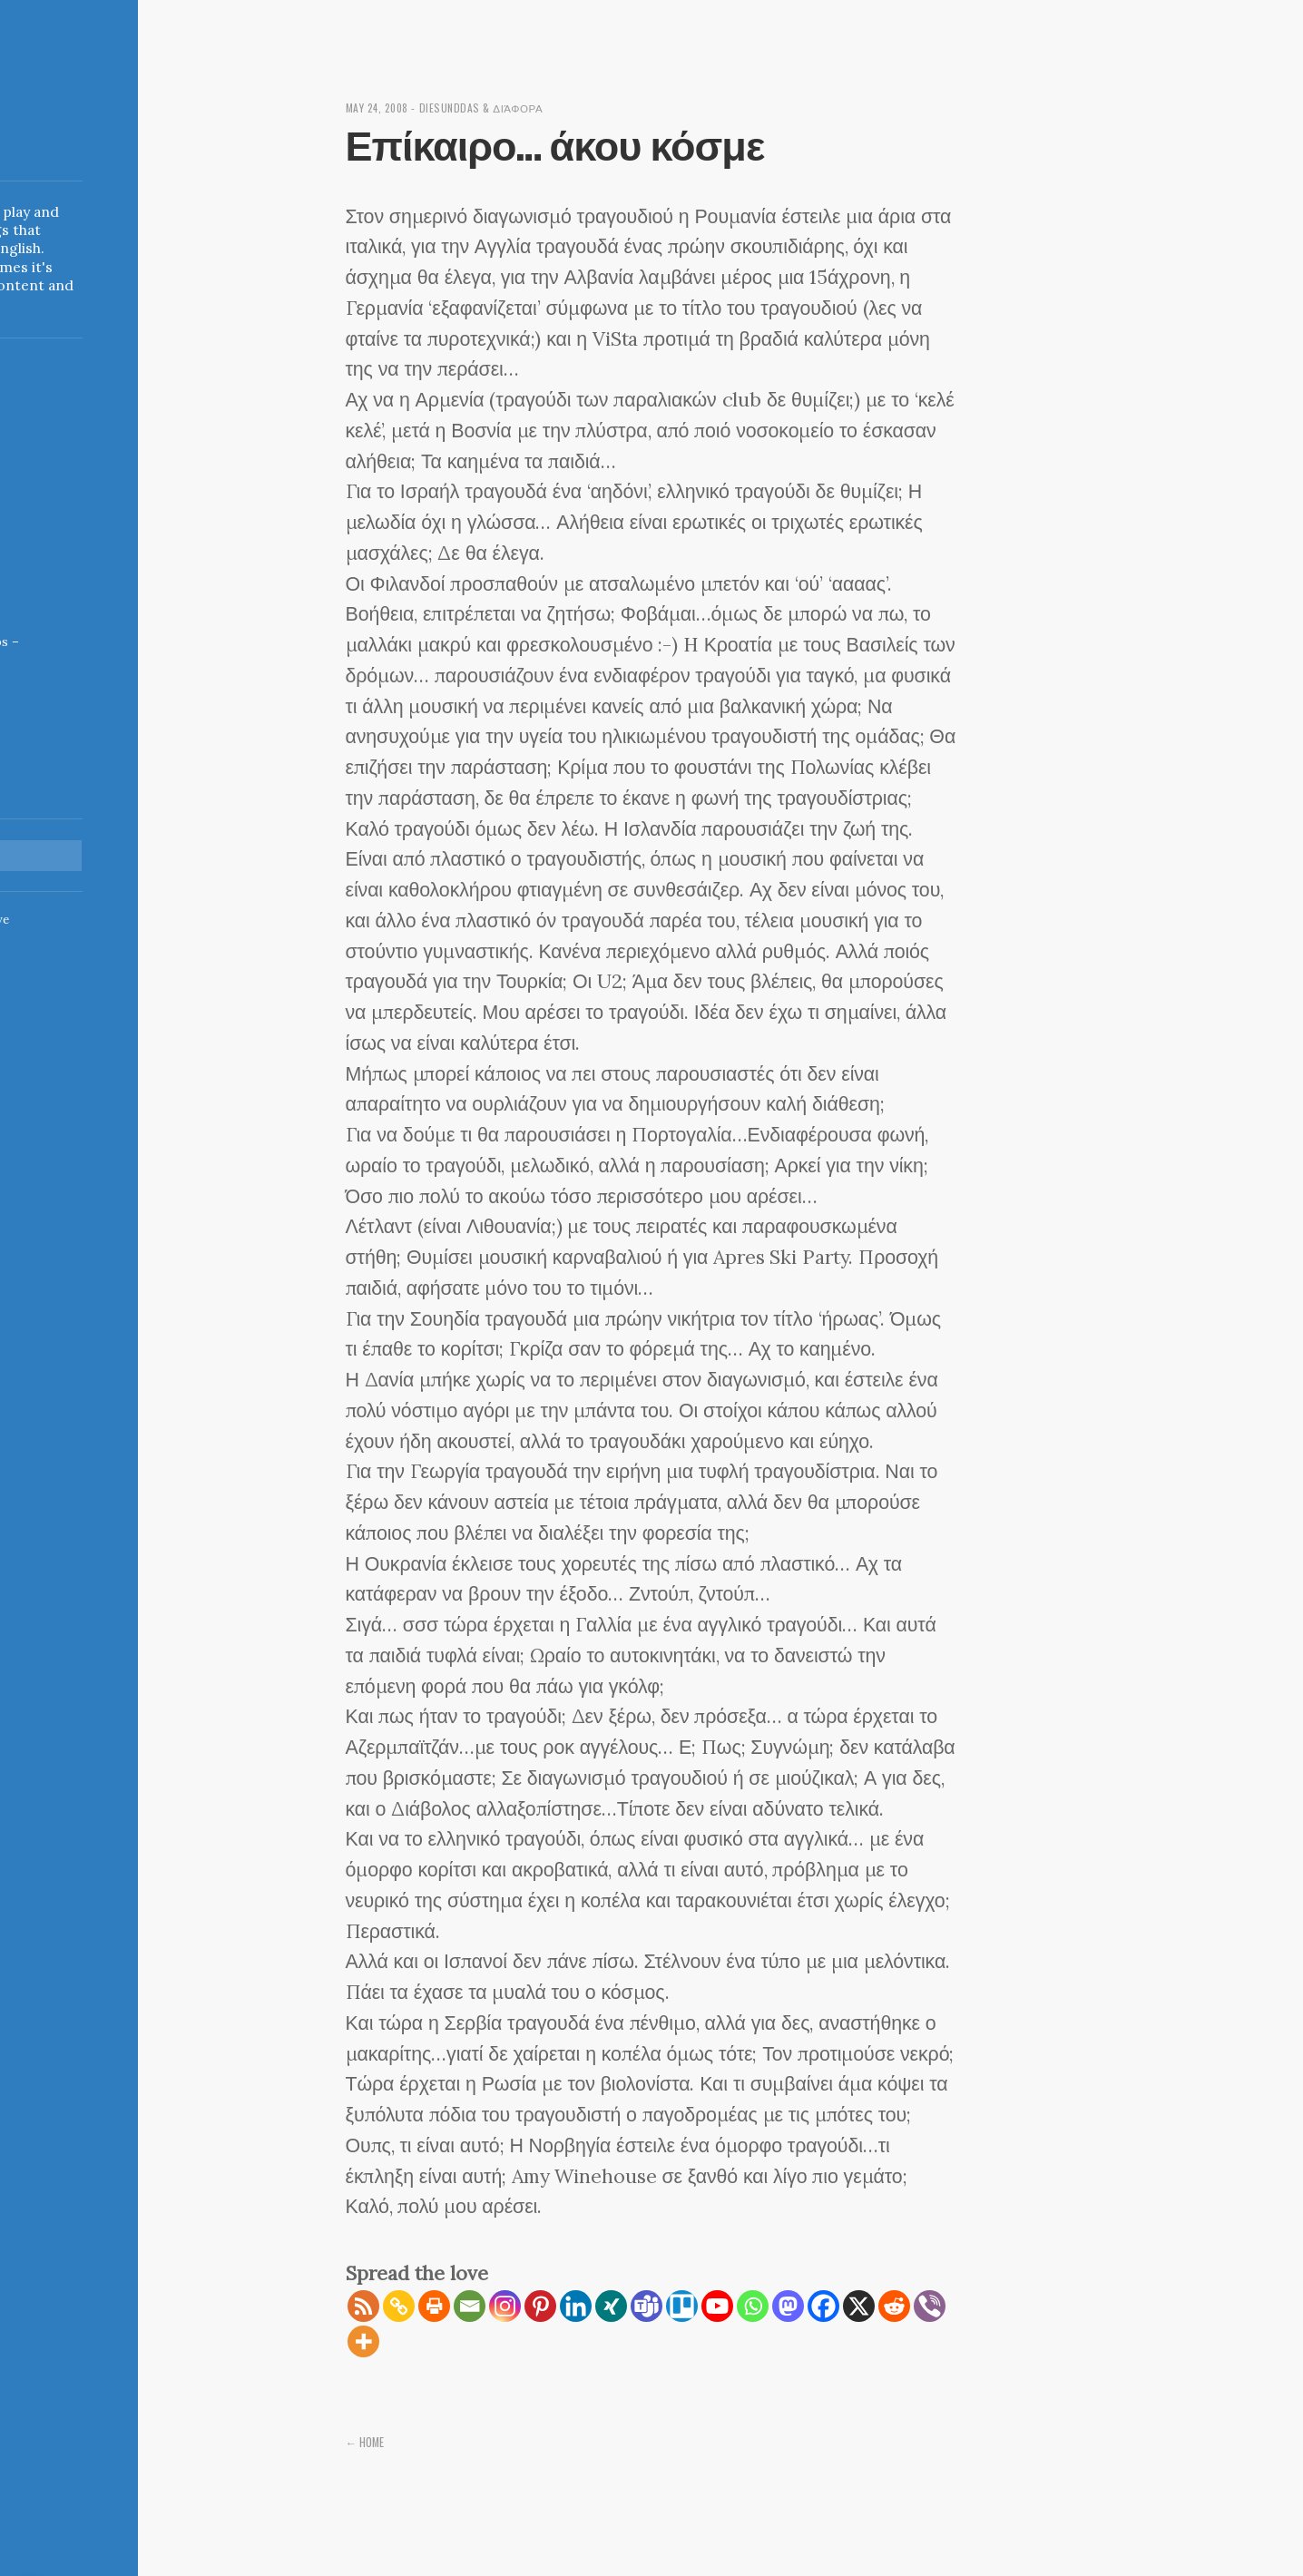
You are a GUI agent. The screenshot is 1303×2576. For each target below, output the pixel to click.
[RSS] (363, 2306)
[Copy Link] (399, 2306)
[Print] (434, 2306)
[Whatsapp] (753, 2306)
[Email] (469, 2306)
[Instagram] (505, 2306)
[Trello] (682, 2306)
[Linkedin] (576, 2306)
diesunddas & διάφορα (490, 107)
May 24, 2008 (381, 107)
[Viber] (929, 2306)
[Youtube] (717, 2306)
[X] (859, 2306)
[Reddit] (894, 2306)
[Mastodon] (788, 2306)
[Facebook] (823, 2306)
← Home (366, 2442)
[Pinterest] (540, 2306)
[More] (363, 2341)
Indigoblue (14, 140)
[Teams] (646, 2306)
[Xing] (611, 2306)
